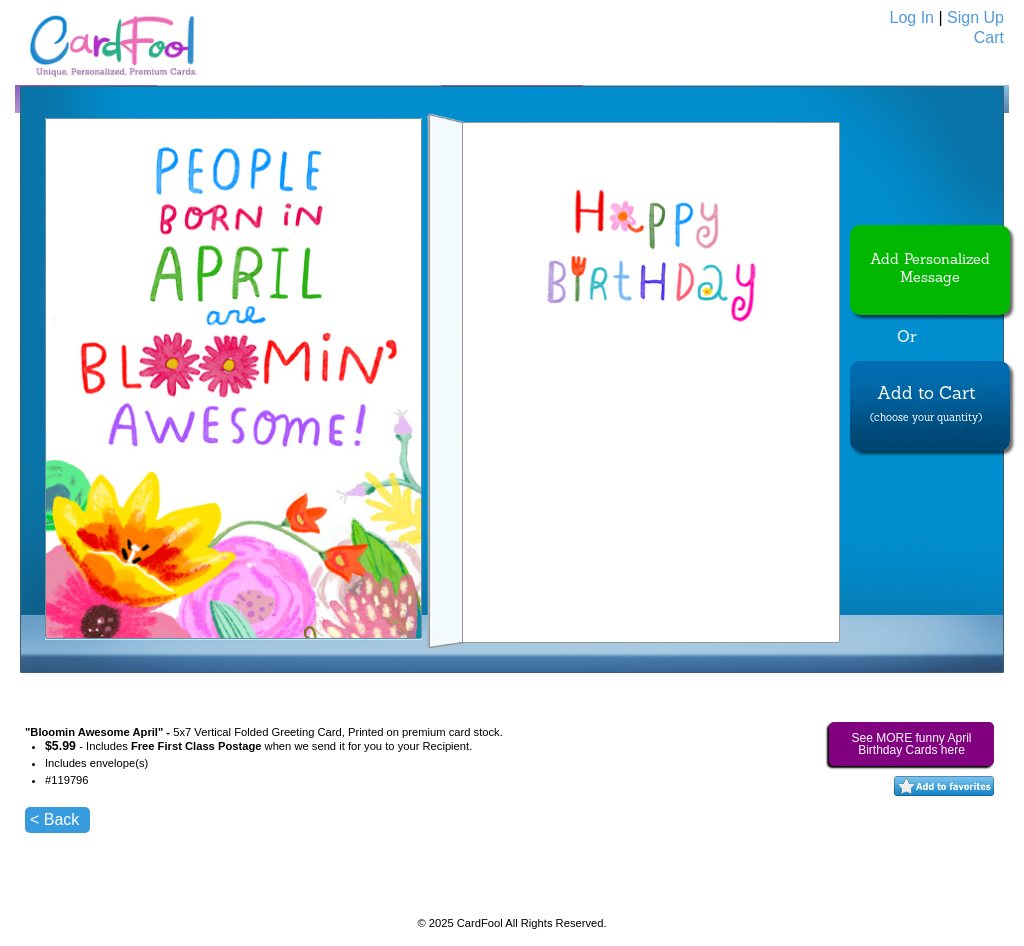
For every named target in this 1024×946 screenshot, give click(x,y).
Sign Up (975, 17)
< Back (54, 819)
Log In (912, 17)
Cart (989, 37)
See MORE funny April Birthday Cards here (911, 744)
